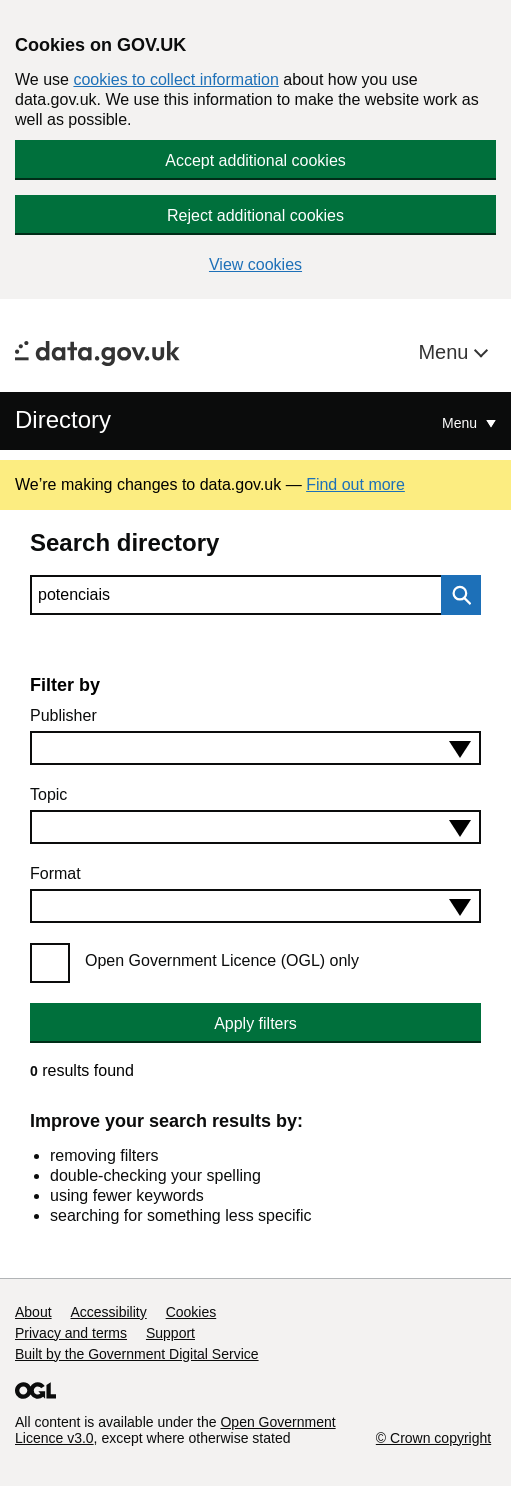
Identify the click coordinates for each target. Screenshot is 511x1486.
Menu (446, 352)
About (33, 1312)
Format (55, 873)
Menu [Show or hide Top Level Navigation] (461, 423)
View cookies (255, 264)
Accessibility (108, 1312)
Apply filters (255, 1023)
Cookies (191, 1312)
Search (456, 595)
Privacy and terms (71, 1333)
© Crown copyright (433, 1438)
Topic (48, 794)
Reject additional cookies (255, 215)
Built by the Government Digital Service (137, 1354)
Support (170, 1333)
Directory (63, 419)
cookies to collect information (175, 79)
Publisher (63, 715)
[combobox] (255, 748)
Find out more (355, 484)
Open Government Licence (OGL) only (222, 960)
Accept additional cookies (255, 160)
